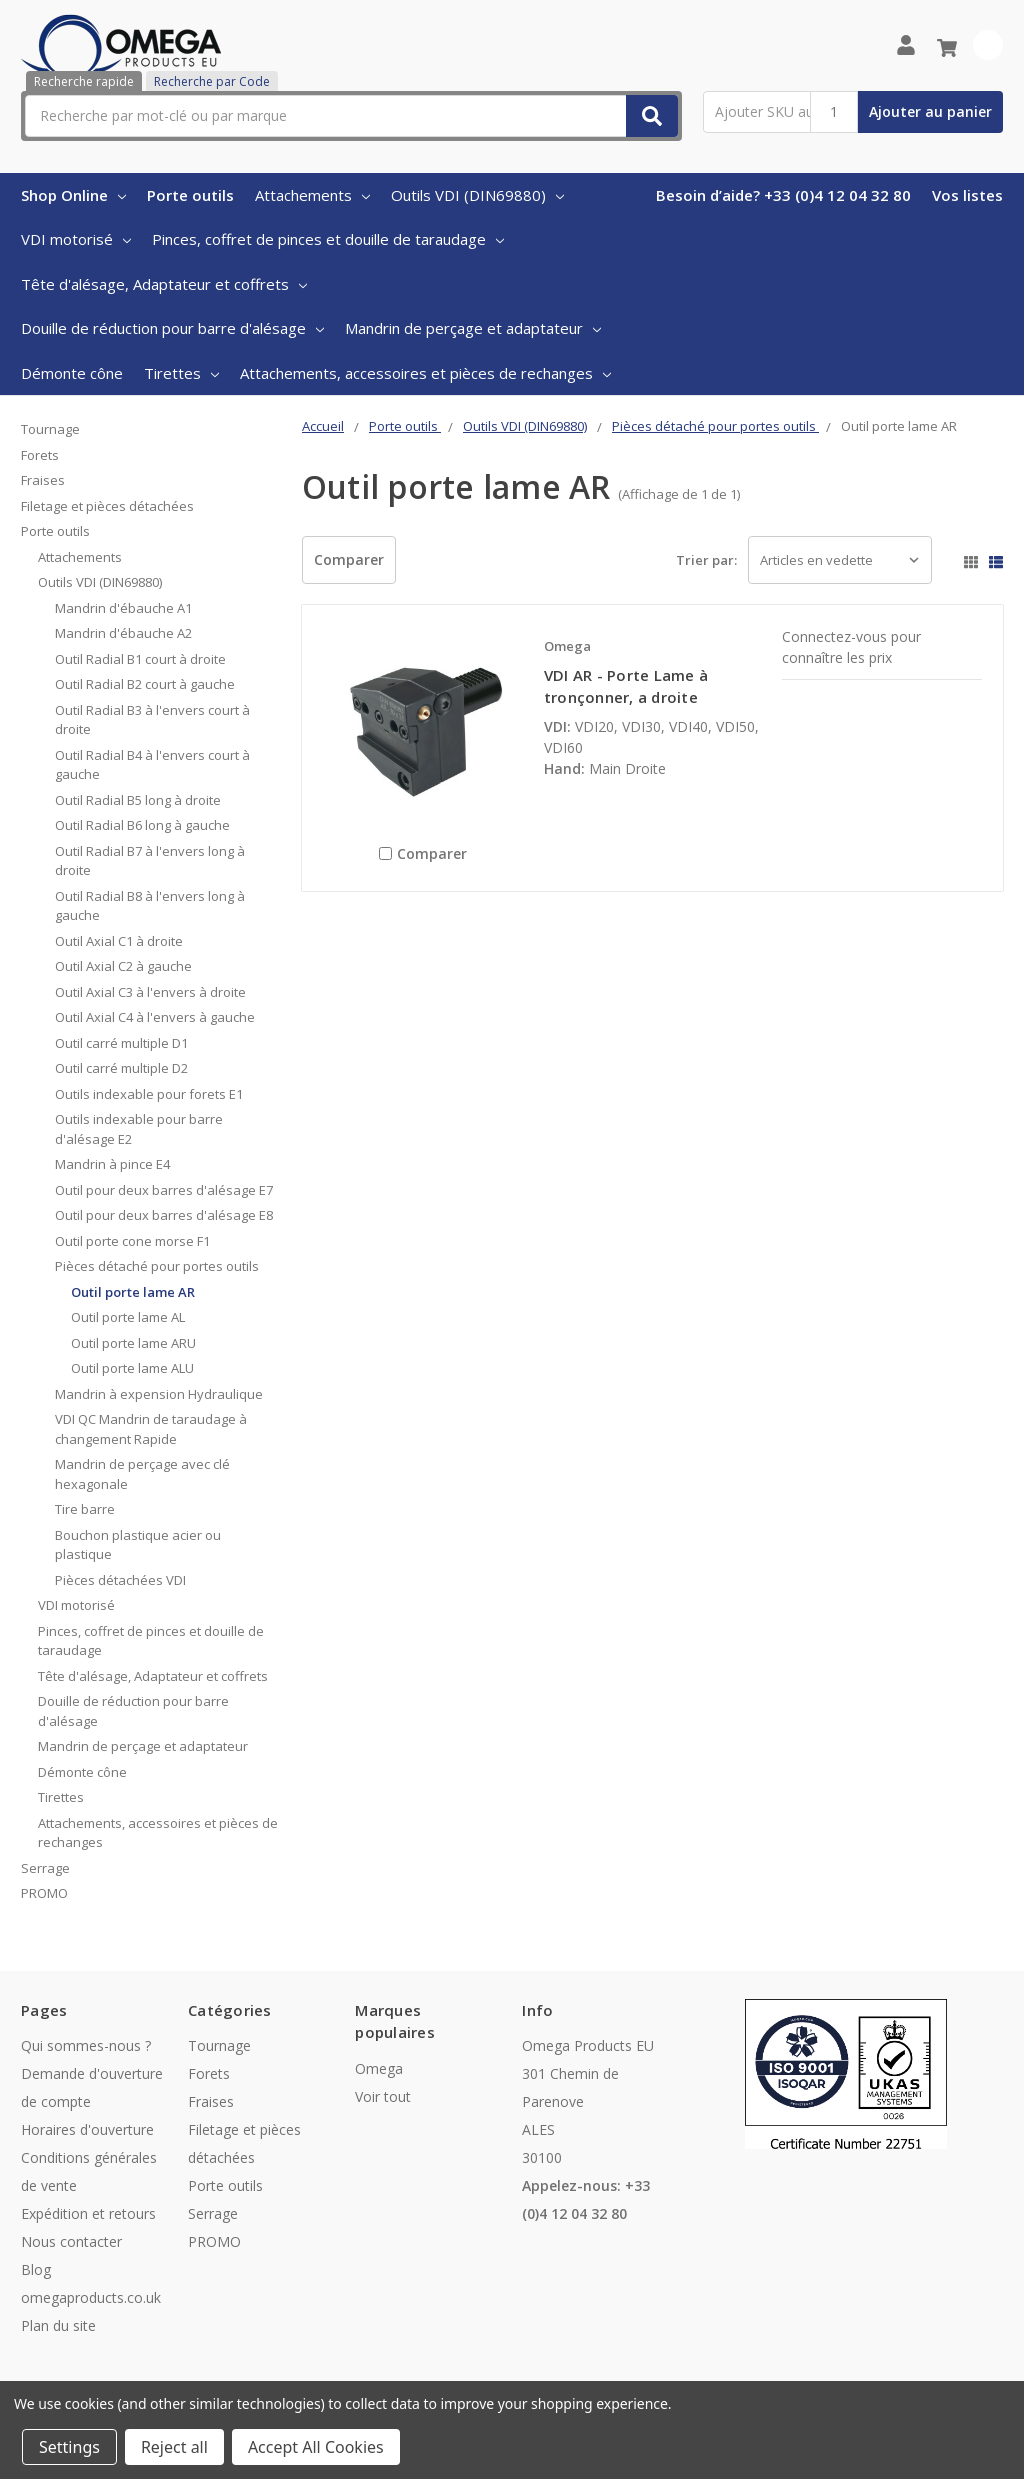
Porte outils (190, 195)
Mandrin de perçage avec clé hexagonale (142, 1474)
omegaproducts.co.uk (91, 2297)
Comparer (349, 559)
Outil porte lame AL (128, 1317)
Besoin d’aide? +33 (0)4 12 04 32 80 (783, 195)
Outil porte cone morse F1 (132, 1241)
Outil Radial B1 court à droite (140, 659)
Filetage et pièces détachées (107, 506)
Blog (36, 2269)
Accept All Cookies (316, 2447)
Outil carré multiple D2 (121, 1068)
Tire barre (85, 1509)
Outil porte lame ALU (132, 1368)
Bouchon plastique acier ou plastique (138, 1545)
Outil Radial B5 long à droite (138, 800)
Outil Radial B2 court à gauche (145, 684)
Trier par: (706, 560)
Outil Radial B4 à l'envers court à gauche (152, 765)
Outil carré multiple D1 (121, 1043)
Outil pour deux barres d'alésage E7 (164, 1190)
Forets (40, 455)
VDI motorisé (76, 239)
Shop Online (73, 195)
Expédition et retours (88, 2213)
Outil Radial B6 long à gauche (142, 825)
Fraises (43, 480)
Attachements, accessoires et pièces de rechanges (425, 373)
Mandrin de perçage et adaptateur (473, 328)
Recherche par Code (212, 81)
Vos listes (967, 195)
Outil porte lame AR (133, 1292)
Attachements (312, 195)
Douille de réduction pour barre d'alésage (172, 328)
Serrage (45, 1868)
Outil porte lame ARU (133, 1343)
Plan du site (58, 2325)
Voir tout (383, 2096)
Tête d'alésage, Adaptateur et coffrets (164, 284)
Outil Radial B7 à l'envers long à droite (150, 861)
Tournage (50, 429)
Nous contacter (71, 2241)
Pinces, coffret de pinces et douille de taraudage (328, 239)
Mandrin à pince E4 (112, 1164)
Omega (379, 2068)
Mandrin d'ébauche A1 (123, 608)
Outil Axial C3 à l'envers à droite (150, 992)
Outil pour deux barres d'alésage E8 (164, 1215)
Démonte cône (72, 373)
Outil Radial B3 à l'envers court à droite (152, 720)
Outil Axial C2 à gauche (123, 966)
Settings (69, 2447)
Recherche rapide (84, 81)
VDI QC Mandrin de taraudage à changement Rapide (151, 1429)
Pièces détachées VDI (120, 1580)
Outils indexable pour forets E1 (149, 1094)
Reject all (174, 2447)
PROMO (44, 1893)
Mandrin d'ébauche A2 (123, 633)
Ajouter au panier (930, 111)
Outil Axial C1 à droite (119, 941)
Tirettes (181, 373)
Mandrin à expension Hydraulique (159, 1394)
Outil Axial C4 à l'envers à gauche (155, 1017)
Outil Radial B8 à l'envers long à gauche (150, 906)
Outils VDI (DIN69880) (477, 195)
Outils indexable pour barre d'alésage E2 (139, 1129)
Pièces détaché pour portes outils (157, 1266)
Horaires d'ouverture (87, 2129)
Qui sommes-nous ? (86, 2045)
